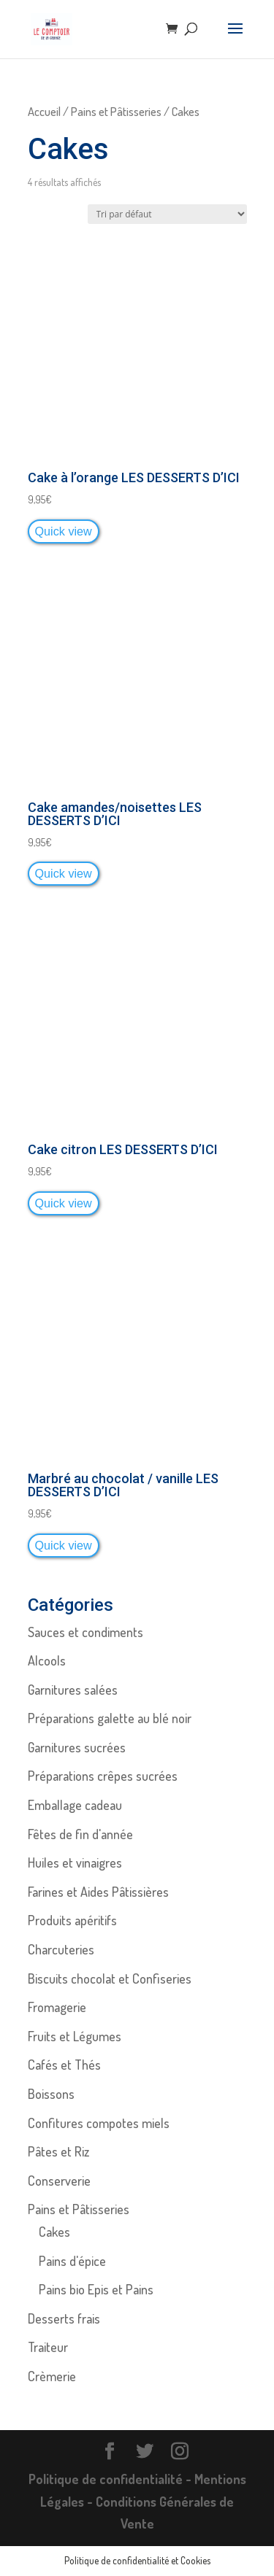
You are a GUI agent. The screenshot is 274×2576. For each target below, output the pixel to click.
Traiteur (48, 2347)
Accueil (44, 111)
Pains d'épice (72, 2261)
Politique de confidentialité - (111, 2479)
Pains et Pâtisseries (116, 111)
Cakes (54, 2232)
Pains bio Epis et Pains (96, 2289)
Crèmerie (52, 2376)
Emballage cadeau (75, 1805)
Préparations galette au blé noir (109, 1718)
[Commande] (167, 214)
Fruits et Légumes (74, 2036)
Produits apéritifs (72, 1920)
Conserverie (59, 2181)
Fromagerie (57, 2007)
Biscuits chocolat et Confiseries (109, 1978)
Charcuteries (61, 1949)
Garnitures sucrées (77, 1747)
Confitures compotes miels (99, 2123)
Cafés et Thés (64, 2065)
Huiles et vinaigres (75, 1862)
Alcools (47, 1660)
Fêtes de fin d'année (80, 1834)
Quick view (63, 531)
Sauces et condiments (85, 1632)
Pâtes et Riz (58, 2151)
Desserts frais (64, 2318)
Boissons (51, 2094)
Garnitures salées (73, 1690)
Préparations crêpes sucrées (103, 1776)
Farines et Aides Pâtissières (98, 1892)
